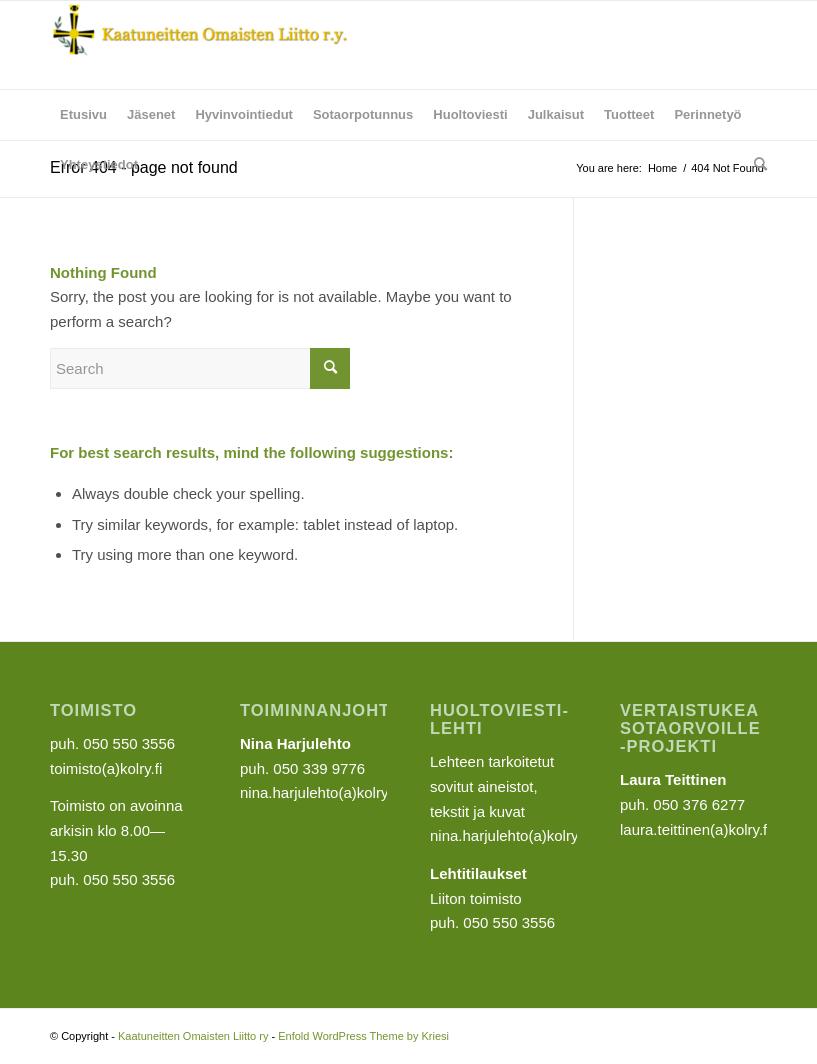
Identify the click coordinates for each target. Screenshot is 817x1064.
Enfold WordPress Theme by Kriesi (363, 1036)
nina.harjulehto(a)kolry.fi (509, 835)
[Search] (755, 165)
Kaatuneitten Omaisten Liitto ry (193, 1036)
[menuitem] (83, 115)
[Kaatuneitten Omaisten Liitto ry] (200, 45)
